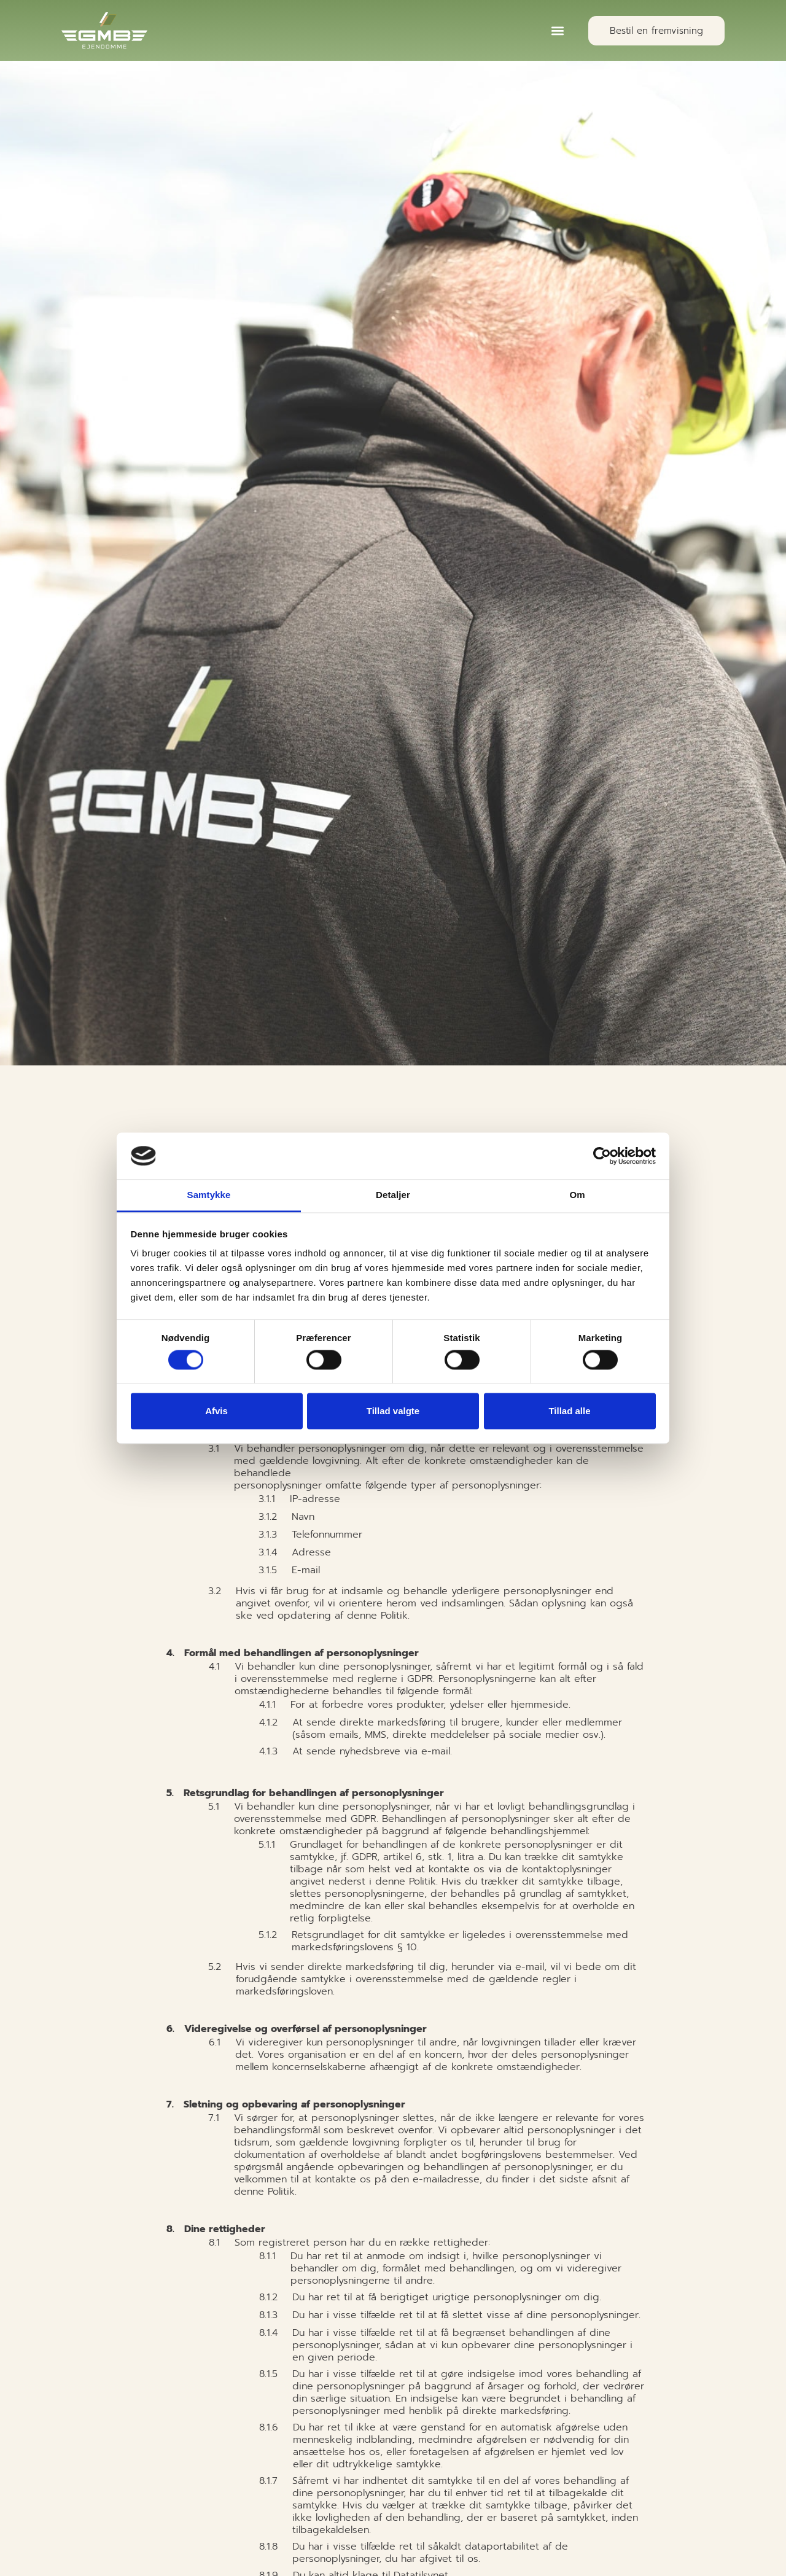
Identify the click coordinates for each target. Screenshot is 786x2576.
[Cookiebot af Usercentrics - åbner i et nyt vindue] (602, 1155)
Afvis (216, 1411)
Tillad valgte (393, 1411)
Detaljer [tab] (393, 1195)
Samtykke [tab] (209, 1195)
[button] (558, 30)
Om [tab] (577, 1195)
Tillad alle (569, 1411)
